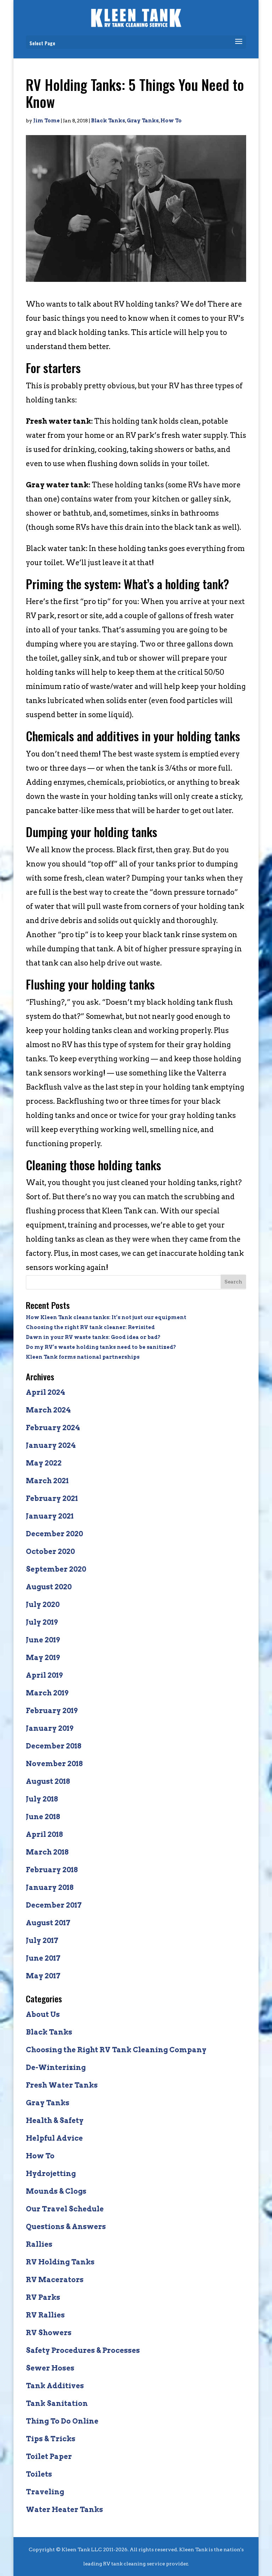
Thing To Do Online (62, 2421)
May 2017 (43, 1976)
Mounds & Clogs (56, 2191)
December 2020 (54, 1534)
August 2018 (48, 1781)
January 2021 (50, 1516)
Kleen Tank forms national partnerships (83, 1357)
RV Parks (43, 2297)
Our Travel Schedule (65, 2209)
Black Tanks (108, 120)
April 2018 (44, 1834)
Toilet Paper (49, 2456)
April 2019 (44, 1675)
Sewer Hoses (50, 2368)
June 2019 (43, 1640)
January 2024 (51, 1445)
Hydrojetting (51, 2173)
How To (171, 120)
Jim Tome (46, 120)
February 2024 (53, 1427)
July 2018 (42, 1799)
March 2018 (47, 1852)
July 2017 (42, 1940)
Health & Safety (55, 2120)
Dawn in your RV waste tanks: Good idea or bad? (93, 1337)
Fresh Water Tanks (62, 2085)
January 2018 (50, 1887)
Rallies (39, 2244)
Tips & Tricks (50, 2439)
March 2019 (47, 1693)
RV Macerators (55, 2279)
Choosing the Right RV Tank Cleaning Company (116, 2050)
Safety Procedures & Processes (83, 2350)
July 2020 (43, 1604)
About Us (43, 2014)
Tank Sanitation (57, 2403)
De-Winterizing (56, 2067)
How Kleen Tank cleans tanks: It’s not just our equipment (106, 1317)
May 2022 (44, 1463)
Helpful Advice (54, 2138)
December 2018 (53, 1746)
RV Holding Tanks (60, 2262)
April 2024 (45, 1392)
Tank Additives (55, 2385)
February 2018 (52, 1870)
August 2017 (48, 1923)
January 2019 (49, 1728)
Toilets (39, 2474)
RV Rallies (45, 2315)
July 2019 (42, 1622)
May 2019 (43, 1657)
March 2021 (47, 1480)
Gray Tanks (143, 120)
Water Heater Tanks (64, 2509)
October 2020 (50, 1551)
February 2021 (52, 1498)
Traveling (45, 2492)
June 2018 (43, 1816)
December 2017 (54, 1905)
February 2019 (52, 1710)
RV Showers (49, 2332)
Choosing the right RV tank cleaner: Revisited (90, 1327)
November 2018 (54, 1763)
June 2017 (43, 1958)
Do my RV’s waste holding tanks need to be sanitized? (101, 1347)
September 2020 (56, 1569)
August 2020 (49, 1587)
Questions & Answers (66, 2226)
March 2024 (48, 1410)
